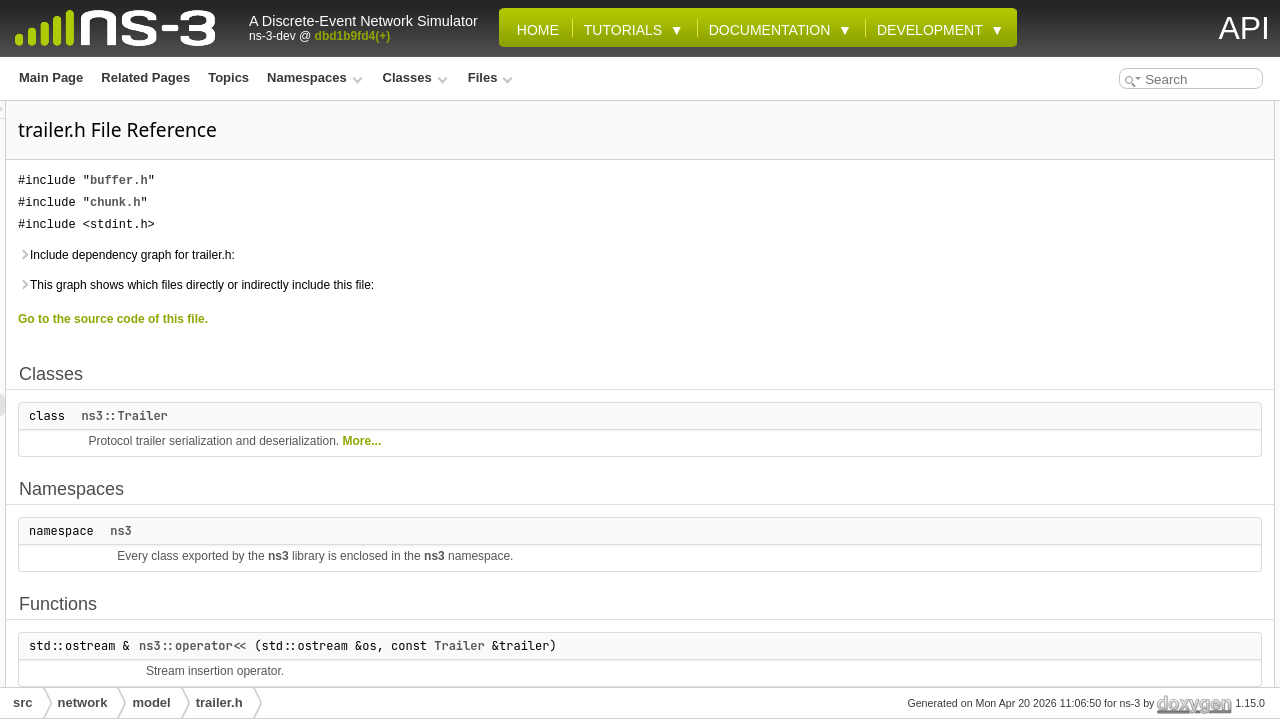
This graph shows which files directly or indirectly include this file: (446, 285)
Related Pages (145, 77)
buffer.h (369, 180)
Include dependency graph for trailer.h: (376, 255)
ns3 (371, 531)
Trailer (709, 646)
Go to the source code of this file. (363, 319)
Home (534, 30)
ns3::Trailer (374, 416)
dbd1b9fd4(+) (353, 36)
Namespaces (314, 77)
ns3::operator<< (443, 646)
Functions (1085, 200)
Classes (415, 77)
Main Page (51, 77)
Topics (228, 77)
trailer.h (219, 702)
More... (612, 441)
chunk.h (365, 202)
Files (490, 77)
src (23, 702)
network (83, 702)
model (151, 702)
